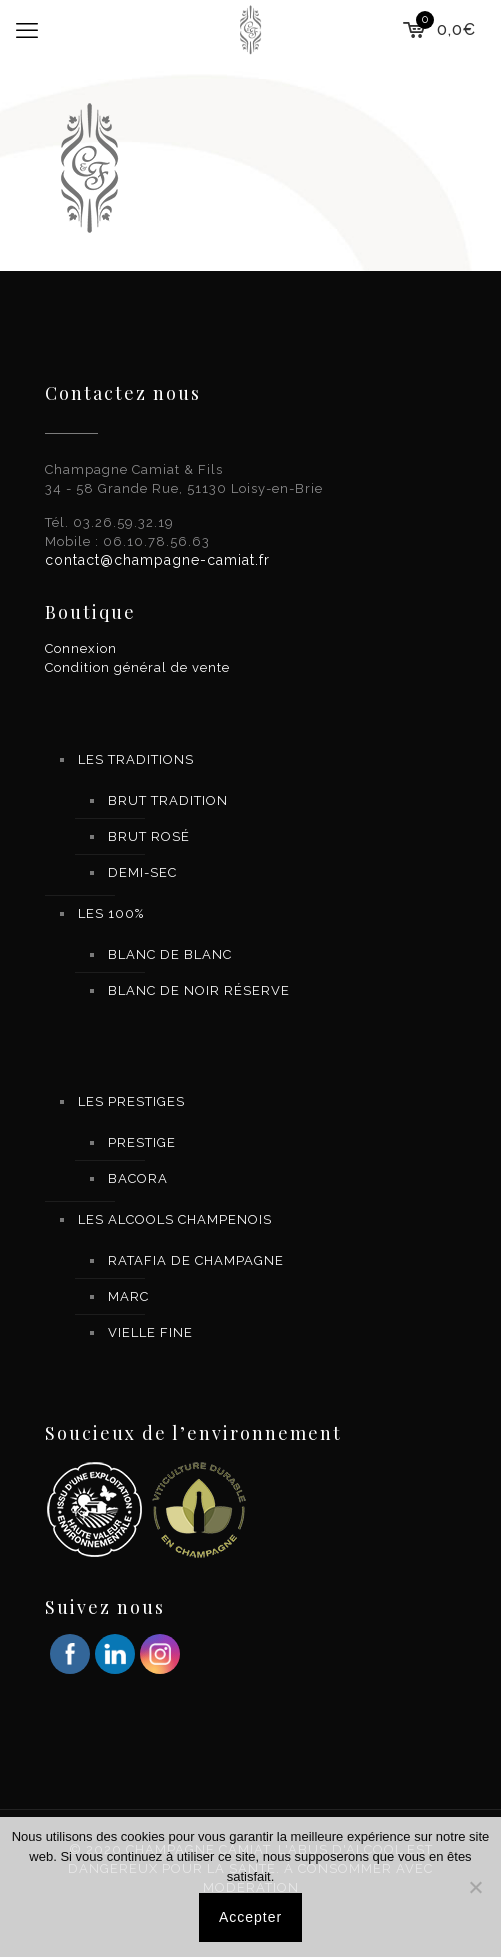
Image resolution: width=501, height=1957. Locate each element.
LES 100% (111, 913)
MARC (128, 1296)
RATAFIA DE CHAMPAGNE (196, 1260)
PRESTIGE (142, 1142)
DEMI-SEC (142, 872)
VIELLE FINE (150, 1332)
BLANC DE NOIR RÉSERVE (199, 990)
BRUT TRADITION (168, 800)
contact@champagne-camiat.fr (157, 560)
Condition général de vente (137, 667)
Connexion (81, 648)
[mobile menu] (27, 30)
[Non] (476, 1887)
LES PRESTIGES (131, 1101)
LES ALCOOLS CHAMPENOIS (175, 1219)
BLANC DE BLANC (170, 954)
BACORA (138, 1178)
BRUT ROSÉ (149, 836)
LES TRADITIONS (136, 759)
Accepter (250, 1917)
